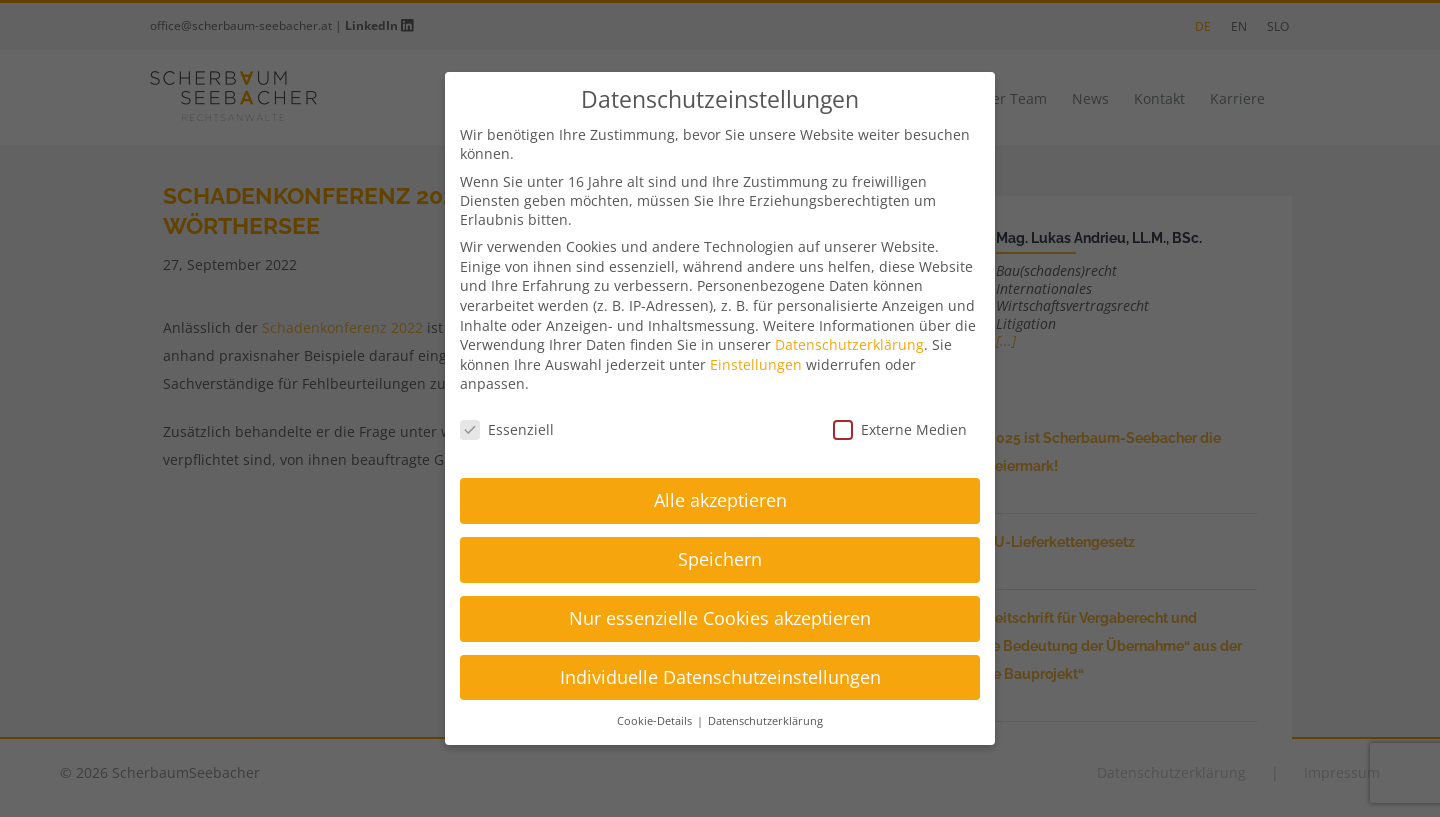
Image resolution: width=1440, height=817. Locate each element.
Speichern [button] (720, 559)
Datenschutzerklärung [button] (765, 721)
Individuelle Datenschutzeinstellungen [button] (720, 677)
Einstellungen (756, 364)
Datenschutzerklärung (849, 344)
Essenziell (507, 429)
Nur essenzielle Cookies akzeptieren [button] (720, 618)
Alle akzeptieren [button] (720, 500)
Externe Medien (900, 429)
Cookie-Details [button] (656, 721)
